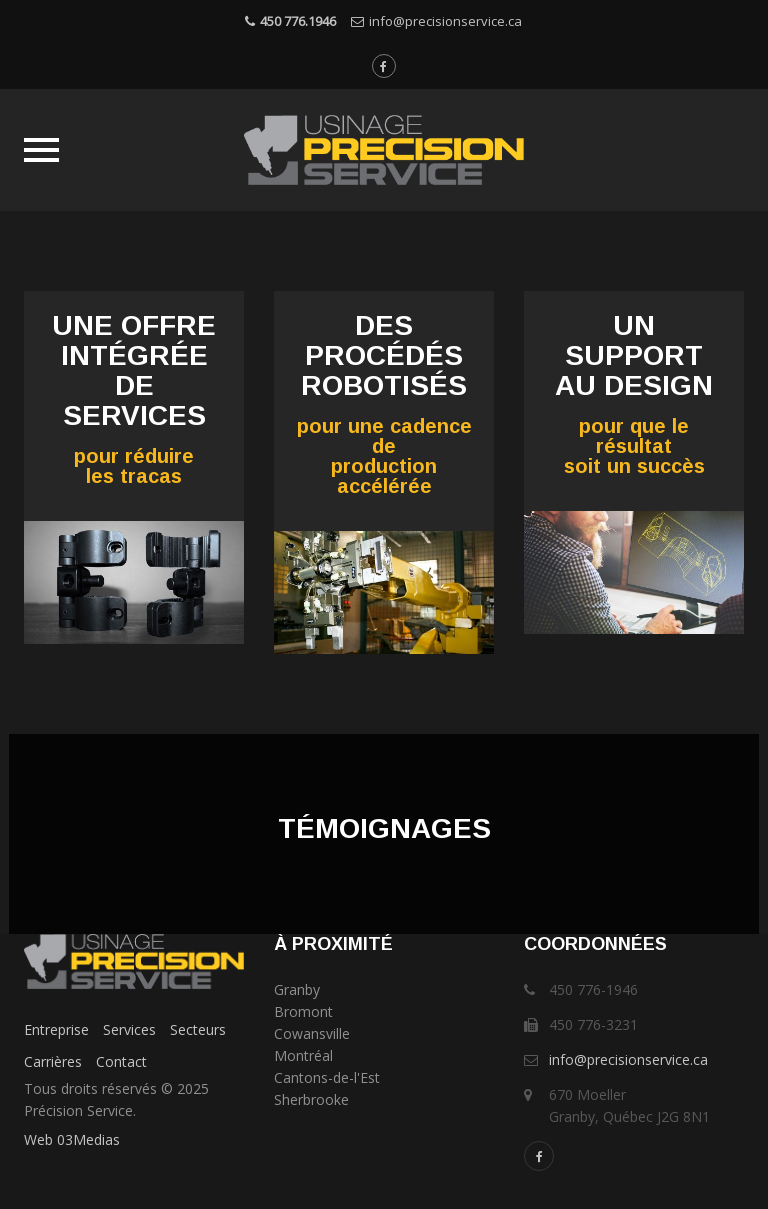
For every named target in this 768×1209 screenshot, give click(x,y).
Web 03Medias (72, 1139)
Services (129, 1029)
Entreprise (56, 1029)
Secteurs (198, 1029)
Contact (121, 1061)
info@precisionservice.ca (445, 21)
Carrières (53, 1061)
